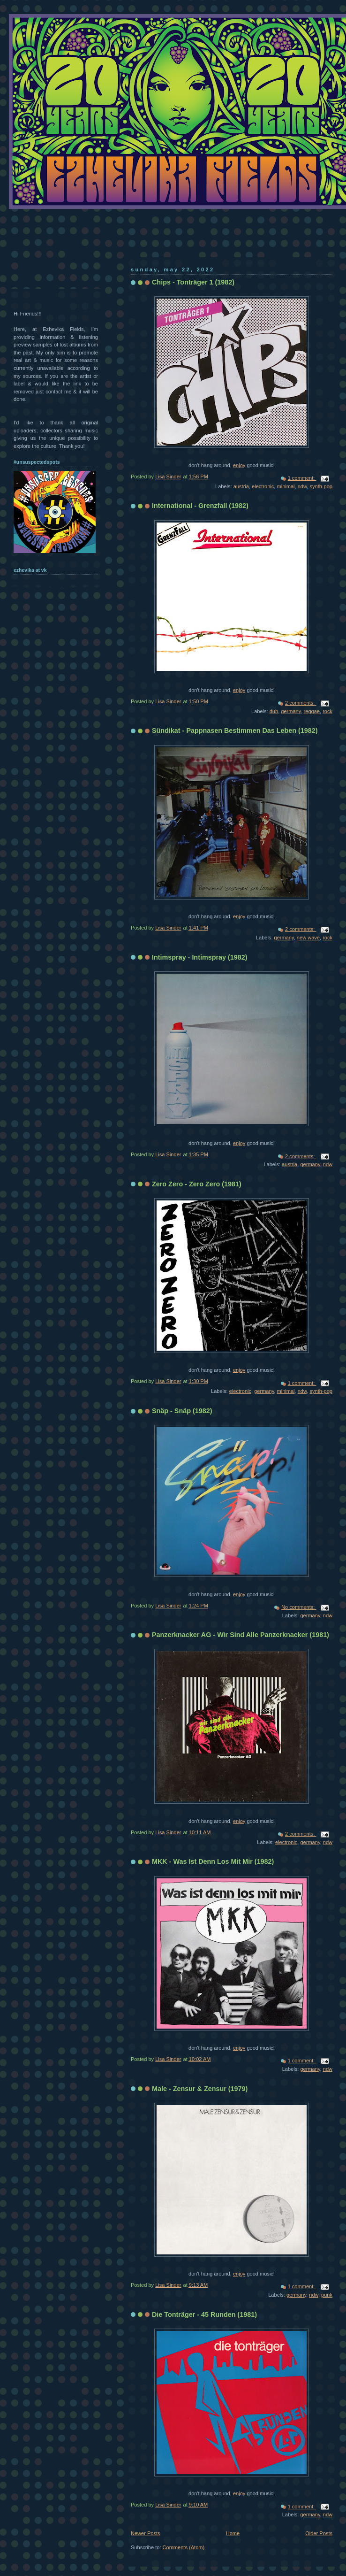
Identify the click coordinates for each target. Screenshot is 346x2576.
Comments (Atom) (184, 2547)
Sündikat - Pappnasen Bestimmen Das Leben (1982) (235, 730)
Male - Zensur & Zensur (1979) (200, 2088)
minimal (285, 486)
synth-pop (320, 486)
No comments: (298, 1607)
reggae (312, 711)
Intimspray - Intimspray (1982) (200, 957)
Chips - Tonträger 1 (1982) (193, 282)
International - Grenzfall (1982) (200, 505)
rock (327, 711)
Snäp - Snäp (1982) (182, 1411)
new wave (308, 937)
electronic (263, 486)
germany (291, 711)
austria (241, 486)
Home (233, 2533)
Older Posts (318, 2533)
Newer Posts (145, 2533)
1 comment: (302, 478)
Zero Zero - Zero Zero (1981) (196, 1184)
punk (326, 2295)
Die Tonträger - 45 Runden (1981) (204, 2314)
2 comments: (300, 703)
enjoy (239, 465)
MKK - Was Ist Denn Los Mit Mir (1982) (213, 1861)
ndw (302, 486)
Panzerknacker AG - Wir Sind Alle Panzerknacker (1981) (240, 1634)
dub (274, 711)
